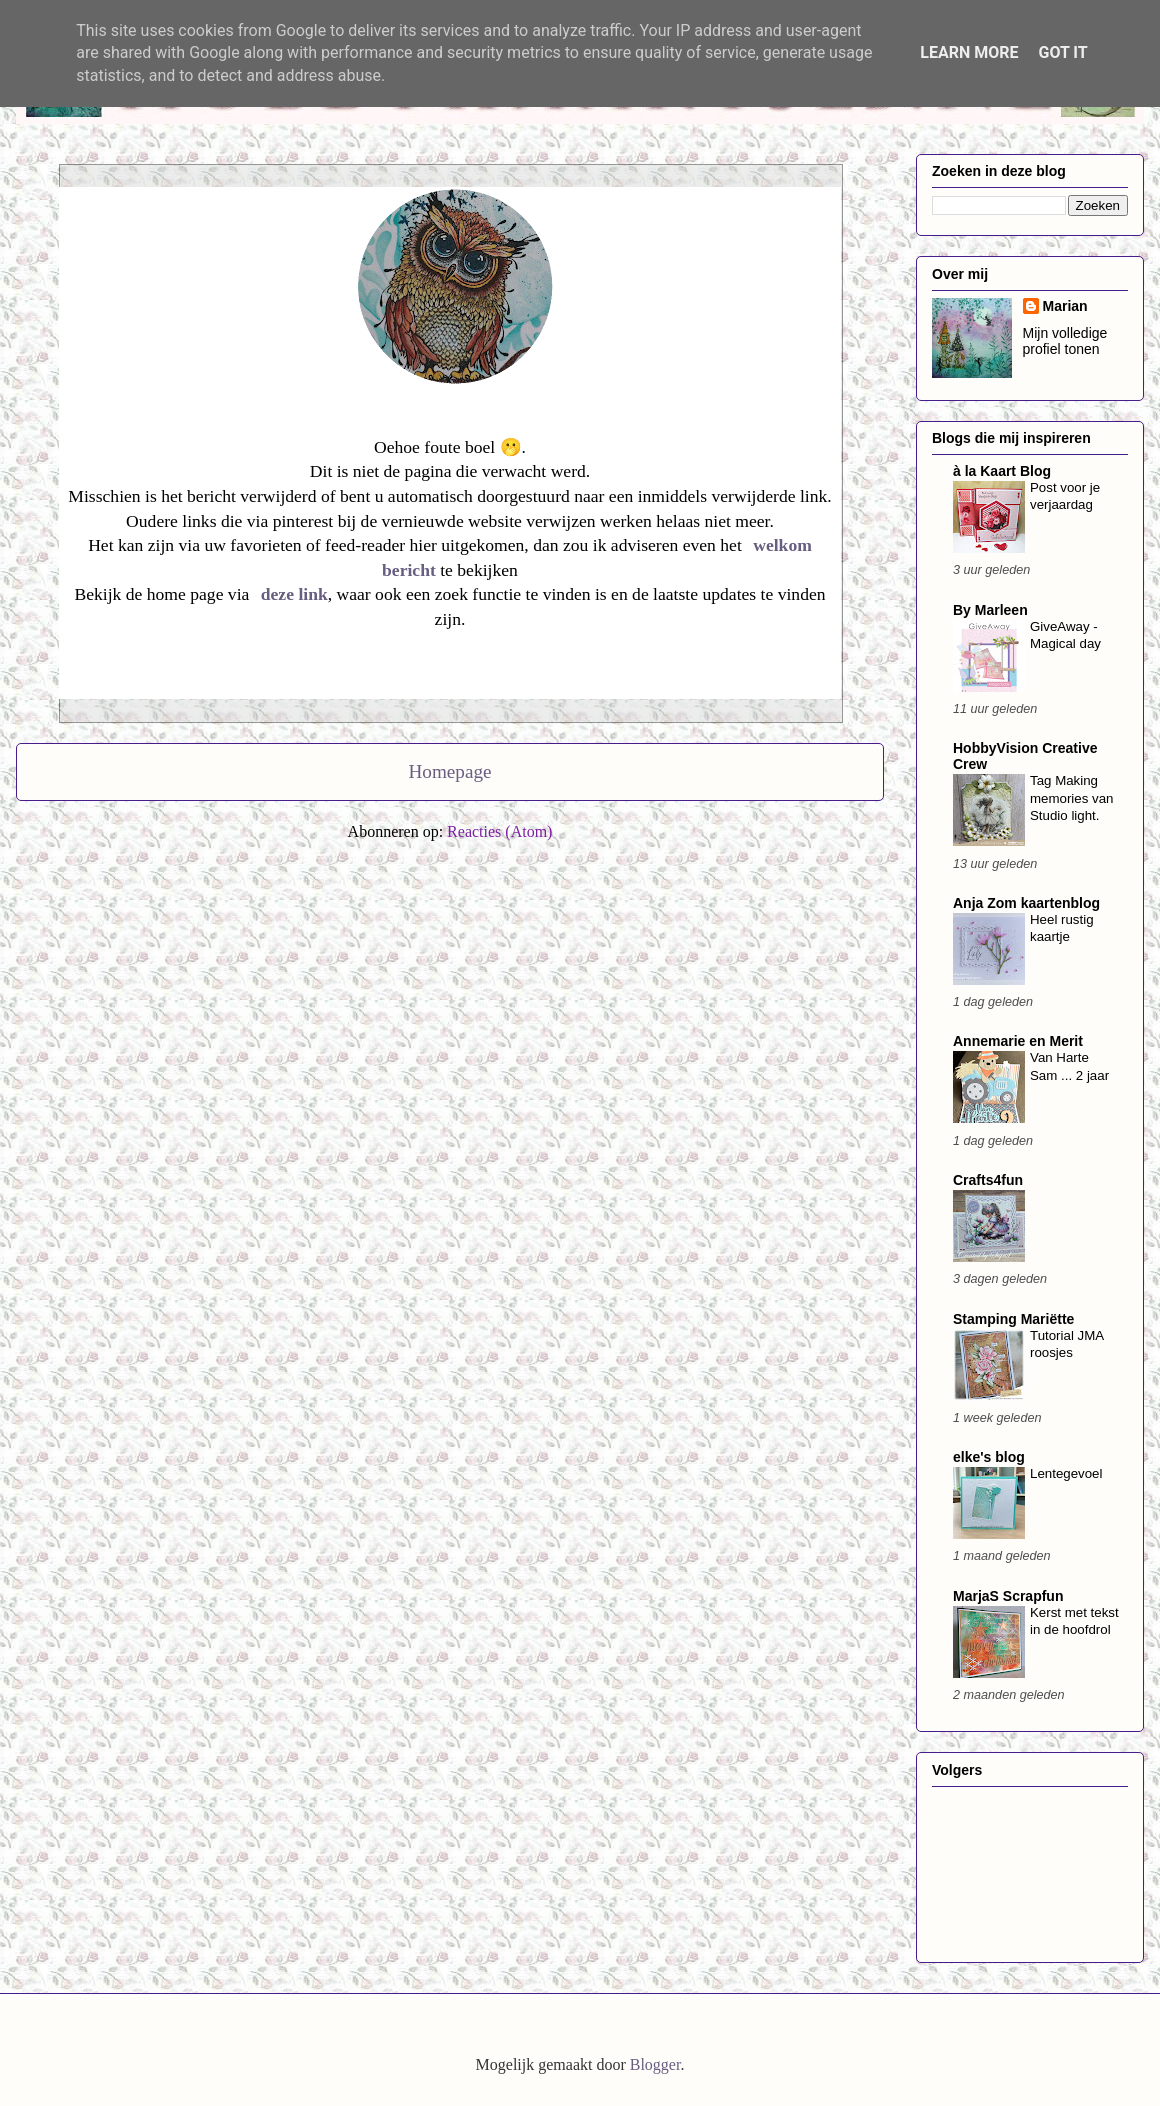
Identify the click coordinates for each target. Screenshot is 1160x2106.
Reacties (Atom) (499, 831)
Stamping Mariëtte (1013, 1319)
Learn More (969, 52)
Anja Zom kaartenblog (1026, 903)
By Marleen (990, 610)
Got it (1062, 52)
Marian (1065, 306)
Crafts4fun (988, 1180)
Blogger (655, 2064)
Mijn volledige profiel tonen (1065, 341)
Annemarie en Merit (1018, 1041)
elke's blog (989, 1457)
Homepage (449, 771)
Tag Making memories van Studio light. (1072, 798)
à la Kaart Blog (1002, 471)
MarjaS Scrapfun (1008, 1596)
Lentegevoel (1066, 1473)
